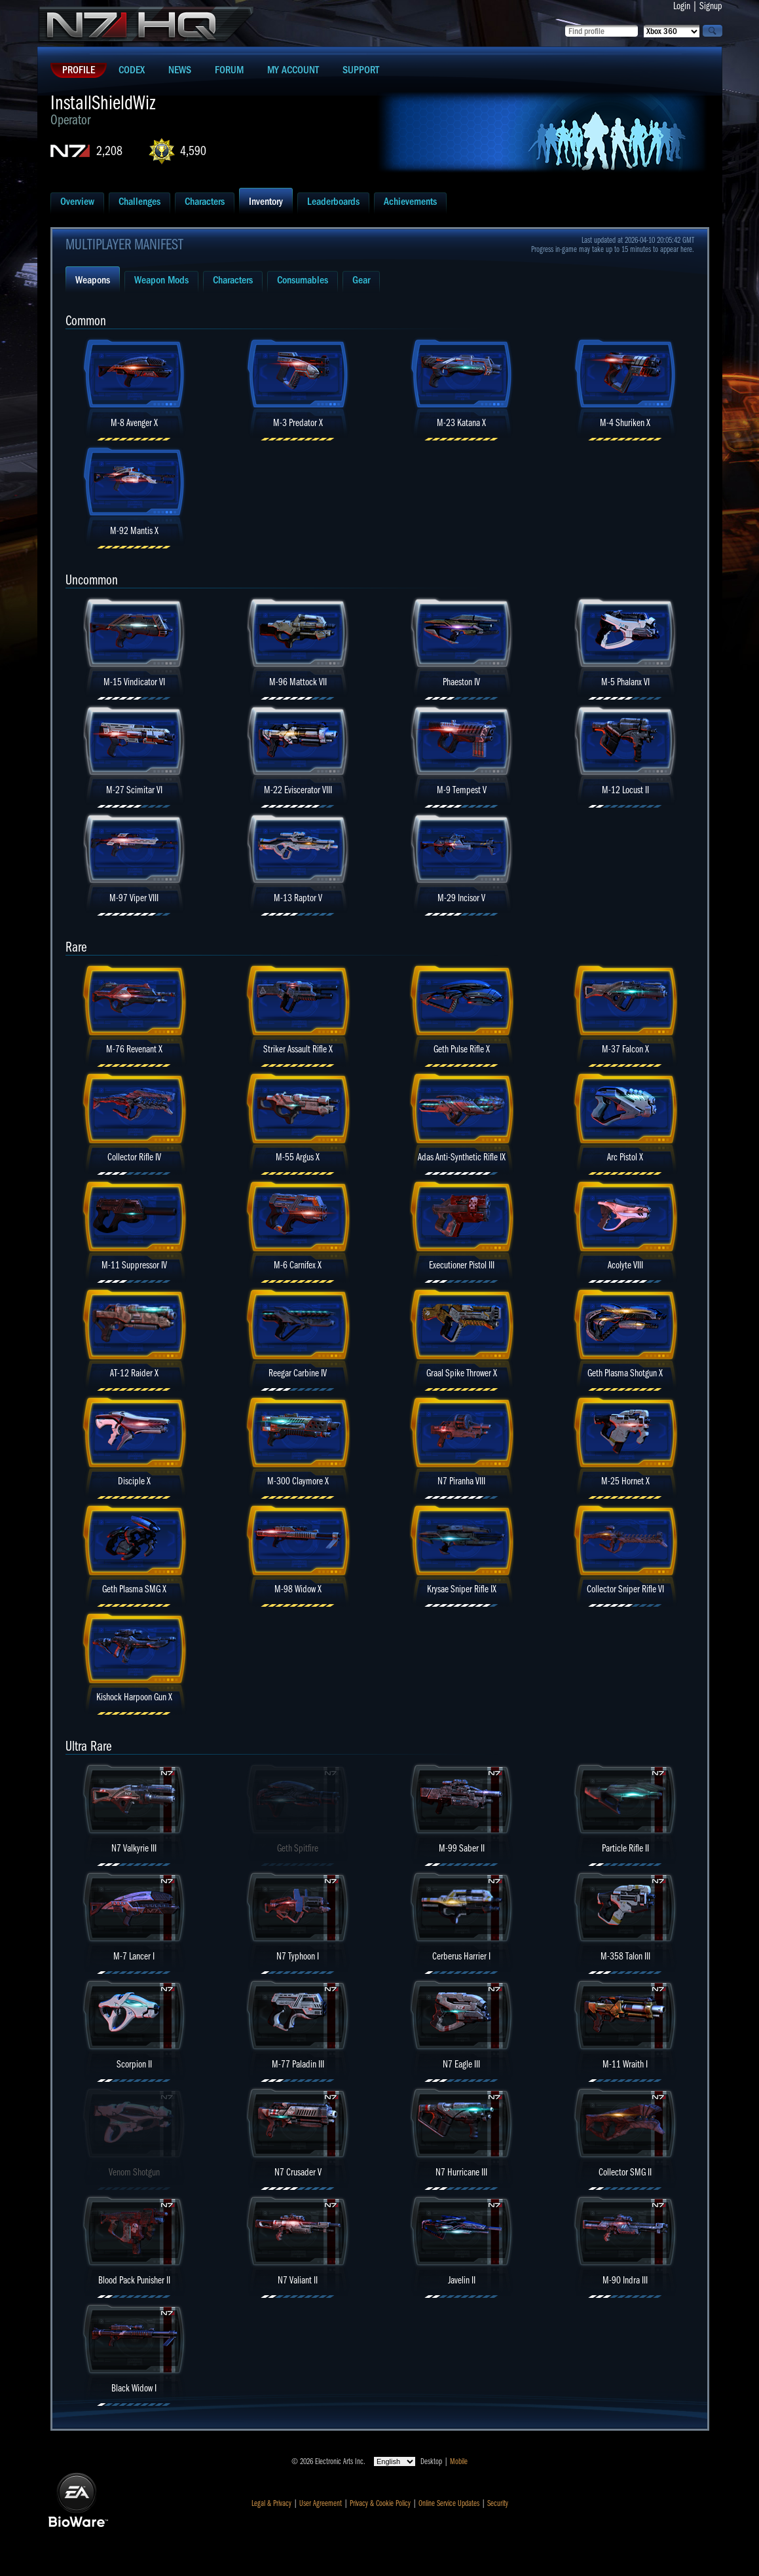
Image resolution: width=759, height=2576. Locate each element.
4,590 (193, 150)
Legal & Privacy (271, 2503)
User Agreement (320, 2503)
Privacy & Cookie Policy (380, 2503)
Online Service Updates (448, 2503)
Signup (710, 6)
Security (497, 2503)
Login (681, 6)
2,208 (109, 150)
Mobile (459, 2461)
